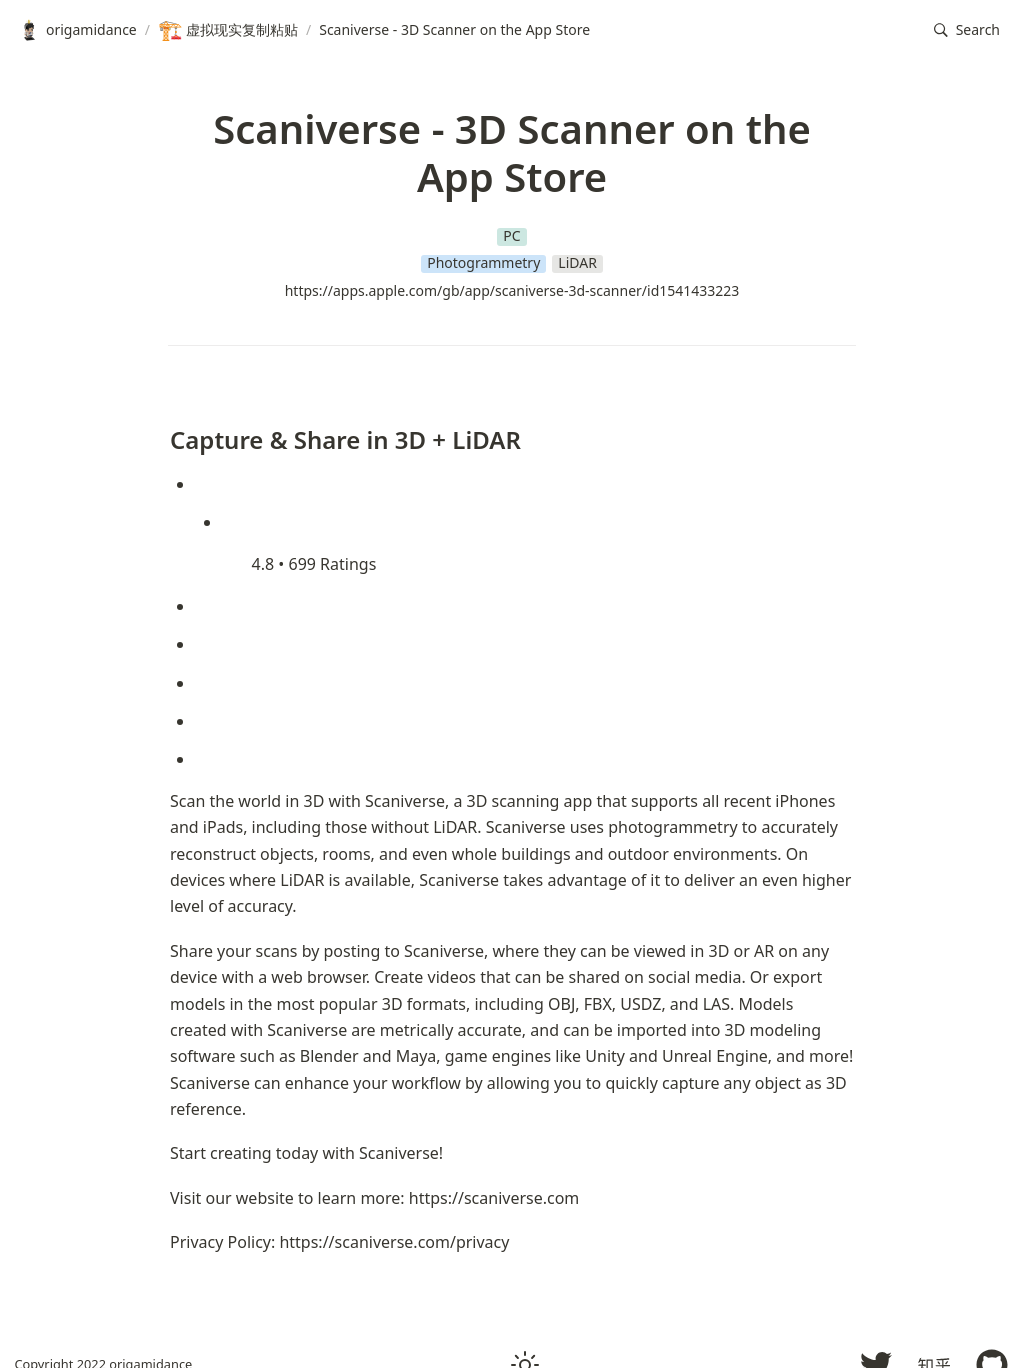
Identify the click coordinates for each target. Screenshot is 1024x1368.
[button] (967, 30)
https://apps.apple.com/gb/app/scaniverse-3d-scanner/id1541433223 (512, 290)
